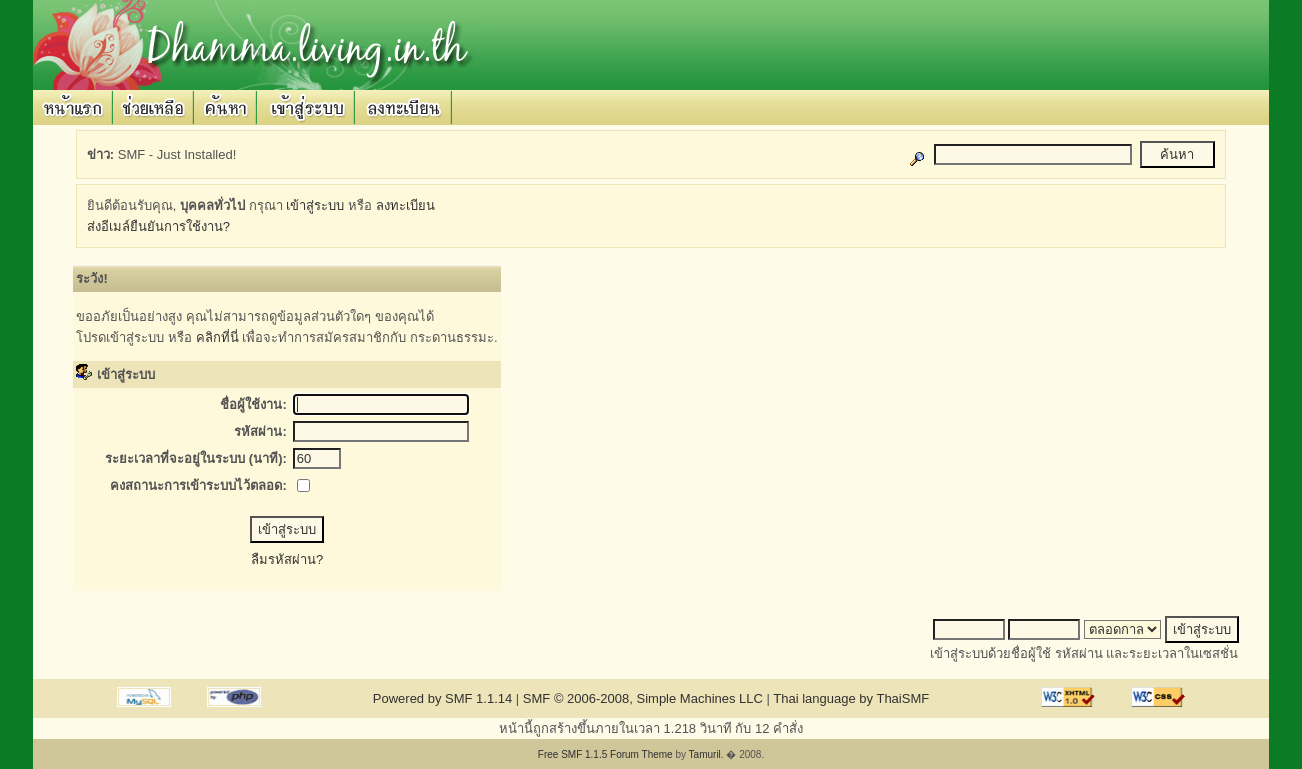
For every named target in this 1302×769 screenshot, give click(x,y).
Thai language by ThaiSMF (851, 698)
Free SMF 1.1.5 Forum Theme (605, 754)
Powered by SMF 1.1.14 (442, 698)
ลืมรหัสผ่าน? (287, 559)
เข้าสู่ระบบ (315, 205)
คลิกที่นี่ (217, 337)
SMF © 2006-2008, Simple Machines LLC (643, 698)
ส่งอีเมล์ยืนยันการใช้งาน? (158, 226)
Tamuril (705, 754)
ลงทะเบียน (405, 205)
